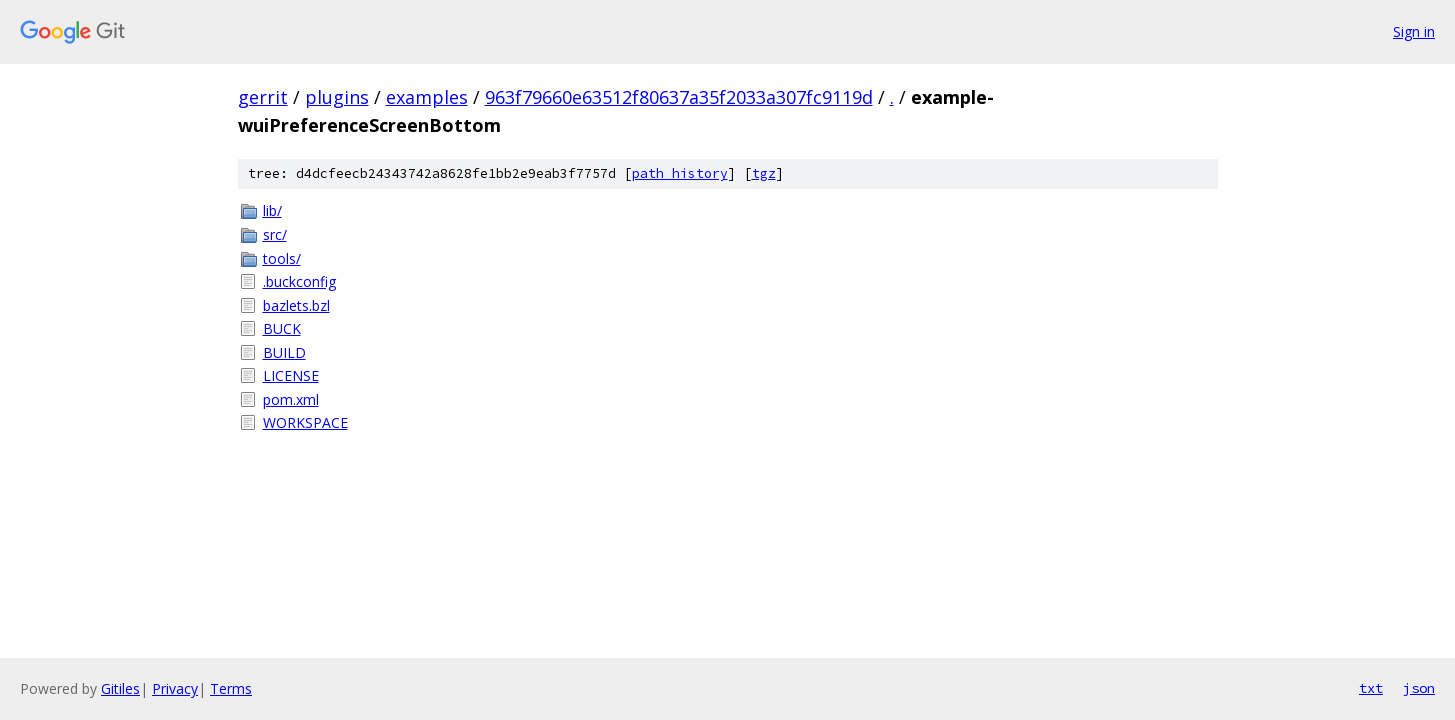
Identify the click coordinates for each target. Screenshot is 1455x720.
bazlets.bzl (296, 305)
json (1419, 688)
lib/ (272, 210)
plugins (337, 97)
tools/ (282, 258)
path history (680, 173)
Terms (231, 688)
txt (1371, 688)
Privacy (175, 688)
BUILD (284, 352)
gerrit (263, 97)
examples (427, 97)
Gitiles (120, 688)
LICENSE (291, 375)
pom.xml (291, 399)
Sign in (1414, 31)
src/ (275, 234)
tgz (764, 173)
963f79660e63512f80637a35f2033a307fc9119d (679, 97)
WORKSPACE (305, 422)
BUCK (282, 328)
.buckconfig (299, 281)
